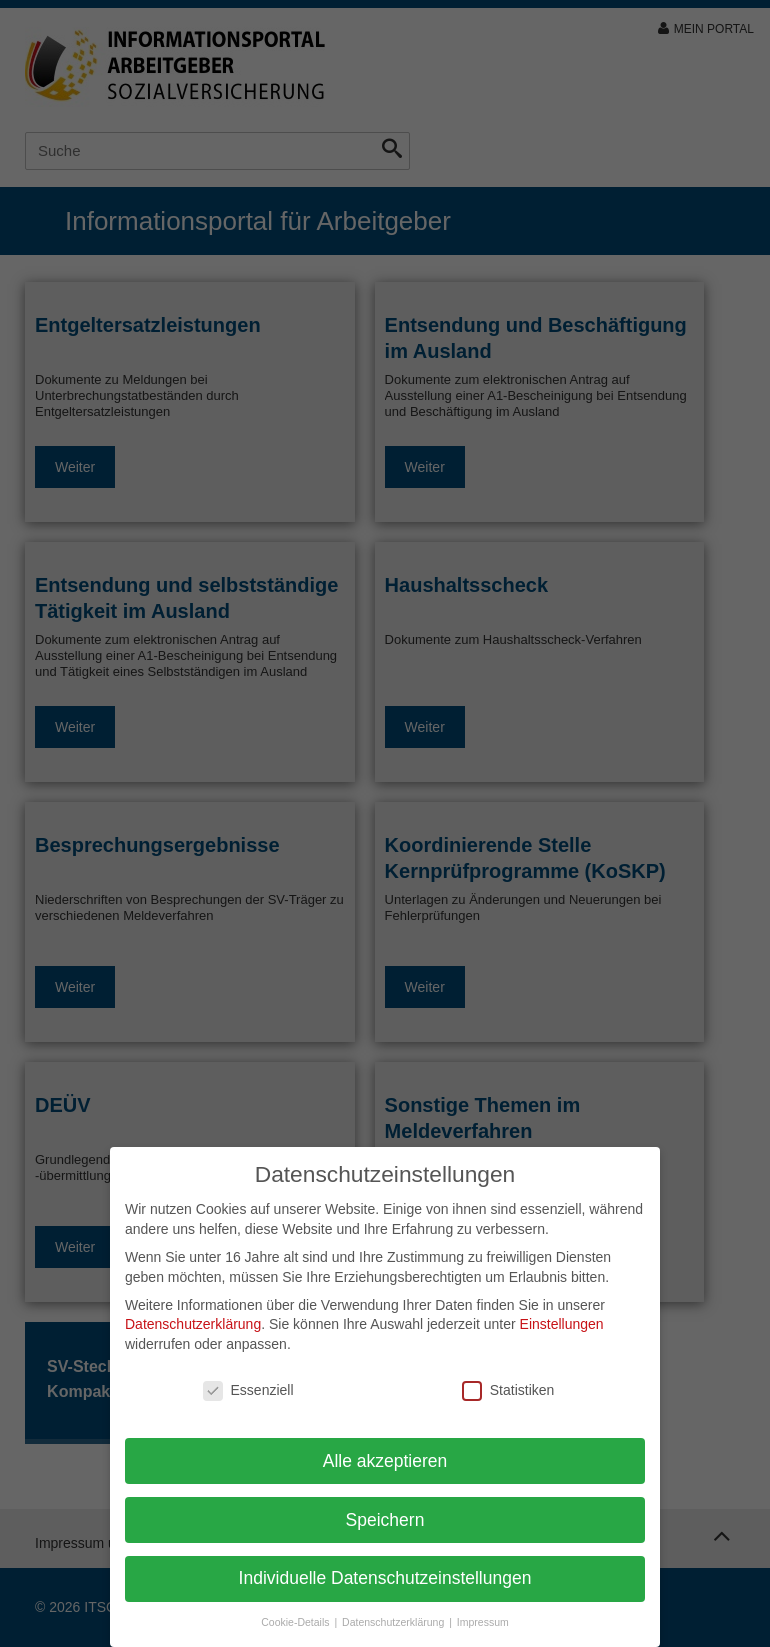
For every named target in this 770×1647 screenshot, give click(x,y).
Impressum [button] (483, 1622)
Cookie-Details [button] (296, 1622)
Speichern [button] (385, 1520)
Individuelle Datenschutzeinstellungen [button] (385, 1578)
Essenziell (248, 1390)
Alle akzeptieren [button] (385, 1461)
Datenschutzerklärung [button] (394, 1622)
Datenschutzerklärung (193, 1324)
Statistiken (508, 1390)
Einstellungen (562, 1324)
